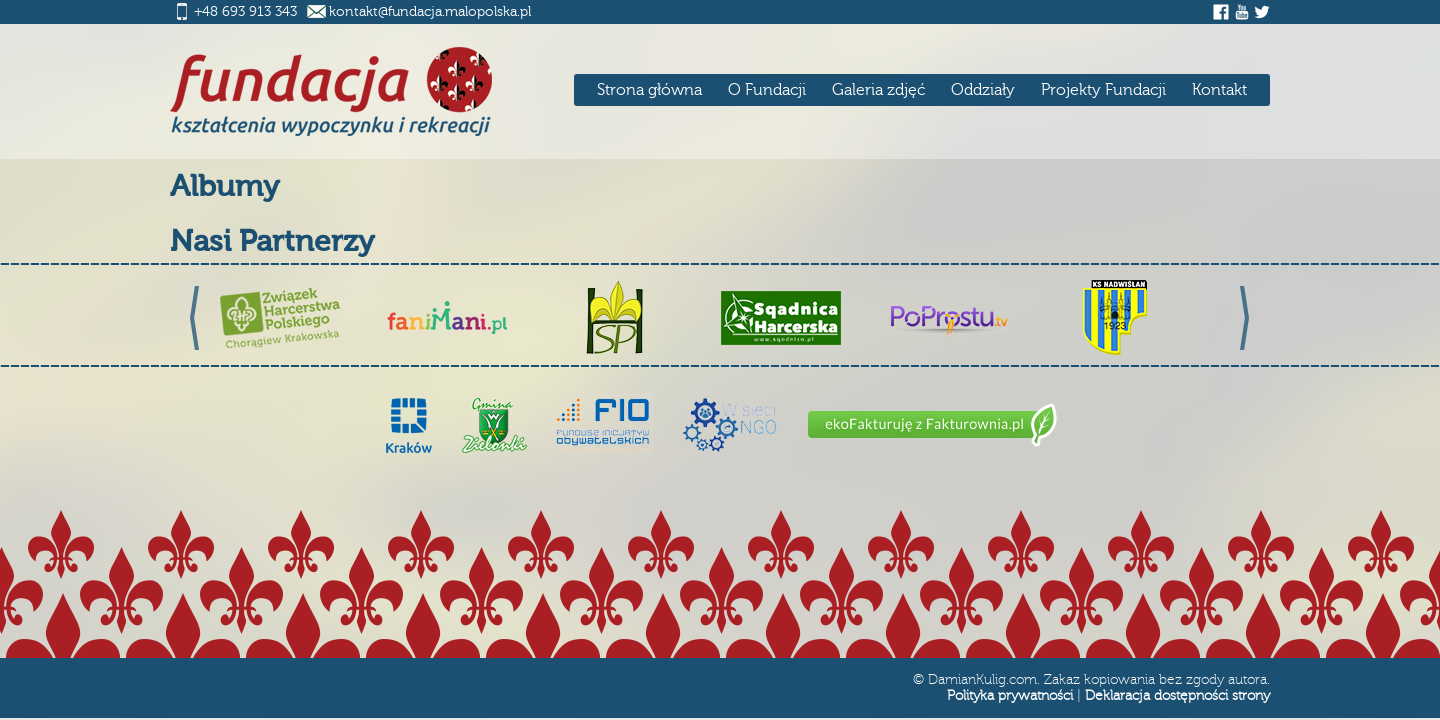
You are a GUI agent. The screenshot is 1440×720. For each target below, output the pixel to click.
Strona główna (649, 90)
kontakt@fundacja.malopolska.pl (430, 12)
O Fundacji (767, 90)
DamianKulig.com (982, 680)
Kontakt (1219, 90)
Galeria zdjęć (878, 90)
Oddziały (983, 90)
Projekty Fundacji (1103, 90)
